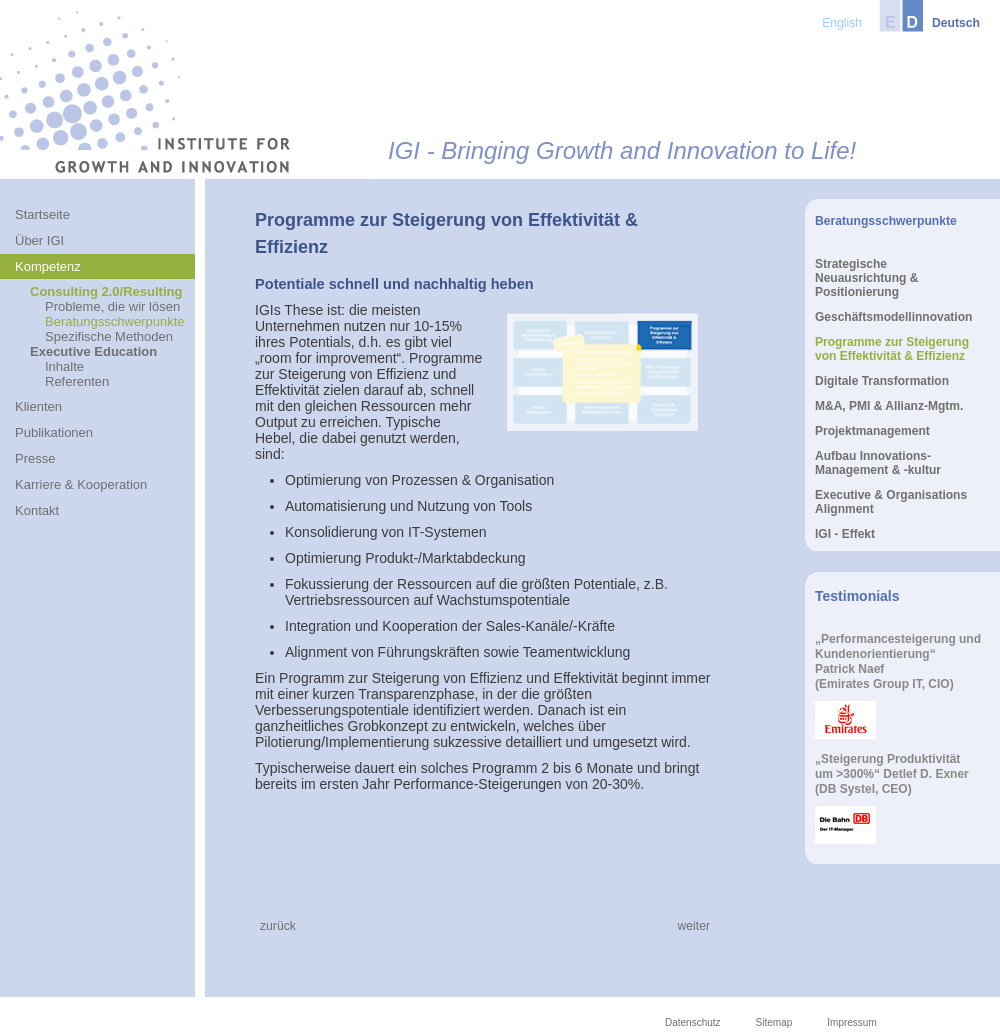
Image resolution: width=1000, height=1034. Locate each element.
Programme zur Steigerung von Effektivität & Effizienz (892, 349)
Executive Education (93, 351)
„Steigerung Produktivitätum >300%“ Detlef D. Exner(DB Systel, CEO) (892, 774)
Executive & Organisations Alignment (891, 502)
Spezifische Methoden (109, 336)
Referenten (77, 381)
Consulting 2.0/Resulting (106, 291)
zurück (278, 926)
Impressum (851, 1022)
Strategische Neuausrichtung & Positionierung (866, 278)
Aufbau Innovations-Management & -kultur (878, 463)
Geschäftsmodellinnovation (893, 317)
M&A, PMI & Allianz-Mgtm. (889, 406)
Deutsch (956, 23)
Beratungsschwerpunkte (114, 321)
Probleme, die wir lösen (112, 306)
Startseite (42, 214)
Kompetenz (48, 266)
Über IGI (39, 240)
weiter (694, 926)
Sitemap (774, 1022)
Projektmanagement (872, 431)
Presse (35, 458)
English (842, 23)
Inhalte (64, 366)
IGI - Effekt (845, 534)
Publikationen (54, 432)
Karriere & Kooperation (81, 484)
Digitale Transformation (882, 381)
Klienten (38, 406)
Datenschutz (693, 1022)
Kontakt (37, 510)
